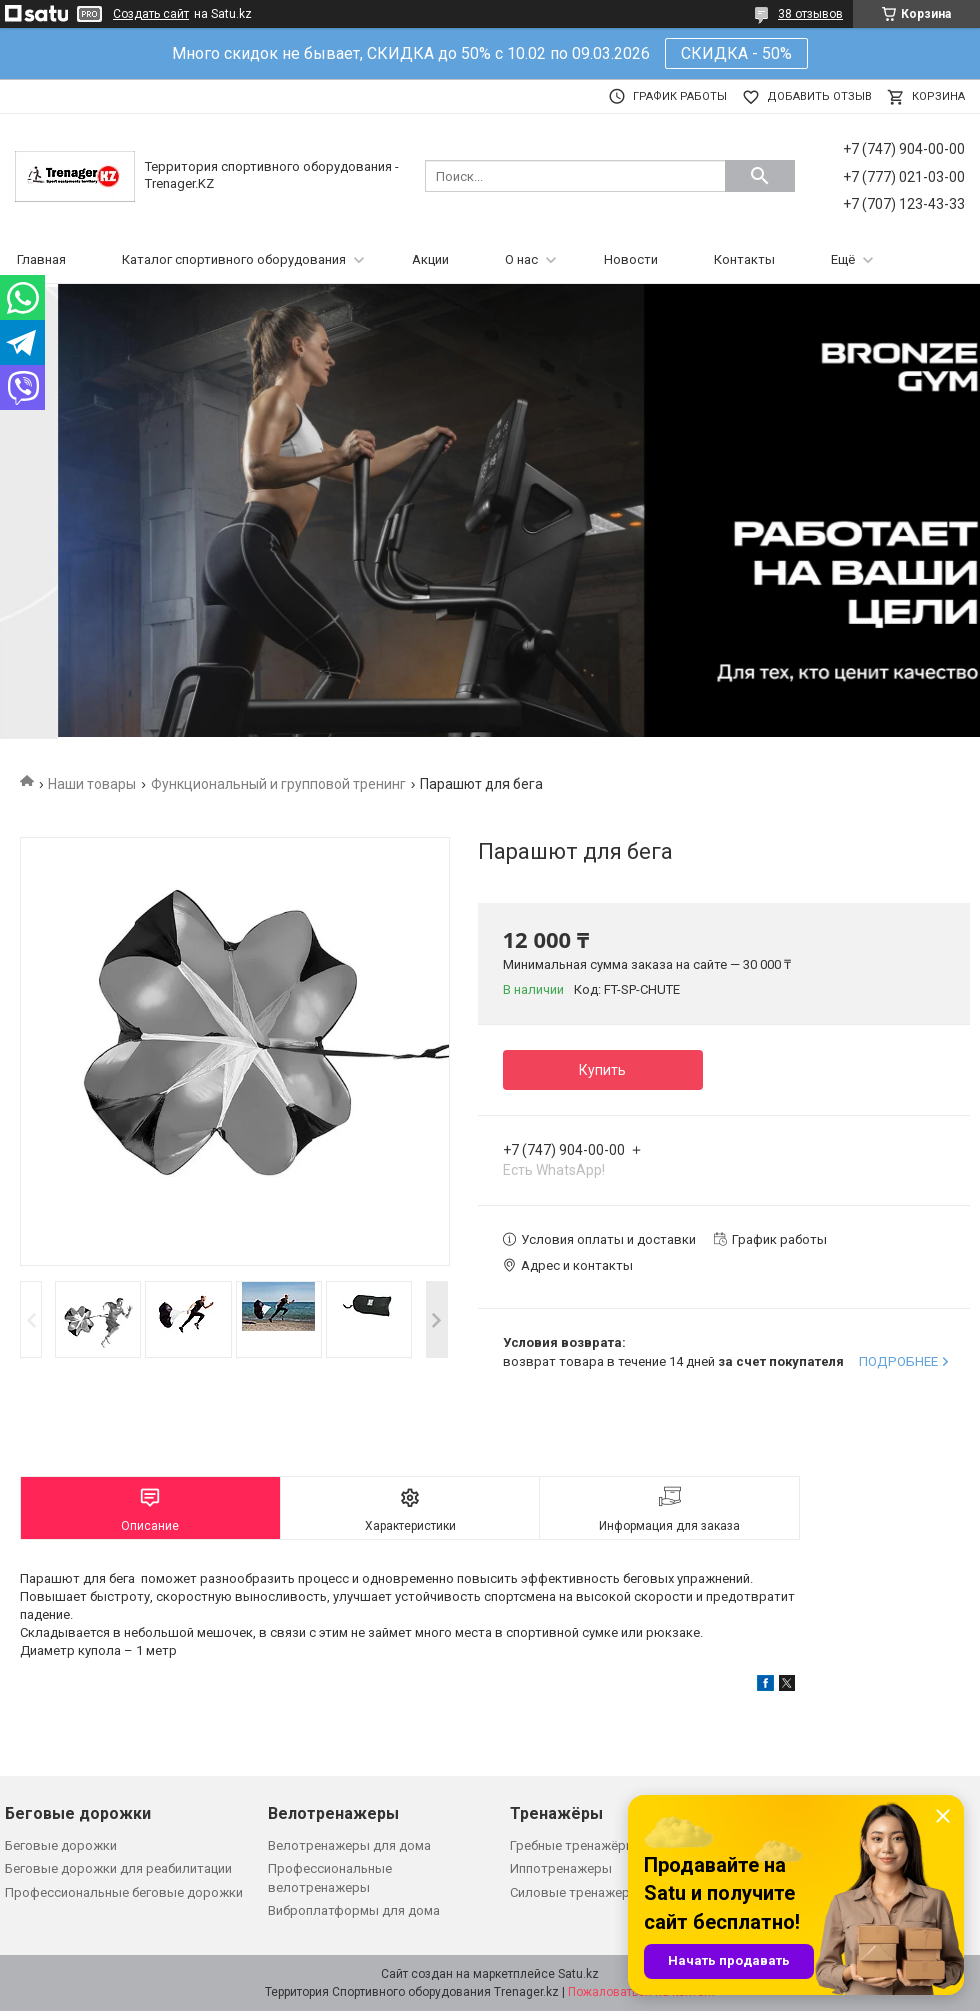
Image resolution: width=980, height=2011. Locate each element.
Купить (602, 1070)
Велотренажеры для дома (349, 1845)
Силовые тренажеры (575, 1892)
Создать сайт (151, 14)
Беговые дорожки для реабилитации (118, 1868)
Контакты (744, 259)
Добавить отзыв (819, 96)
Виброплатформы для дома (354, 1910)
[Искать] (760, 176)
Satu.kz (578, 1974)
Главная (41, 259)
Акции (430, 259)
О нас (521, 259)
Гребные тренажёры (573, 1845)
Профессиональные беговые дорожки (124, 1892)
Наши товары (92, 784)
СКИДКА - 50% (736, 53)
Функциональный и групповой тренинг (278, 784)
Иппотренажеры (561, 1868)
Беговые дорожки (61, 1845)
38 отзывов (810, 14)
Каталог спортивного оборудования (234, 259)
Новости (631, 259)
